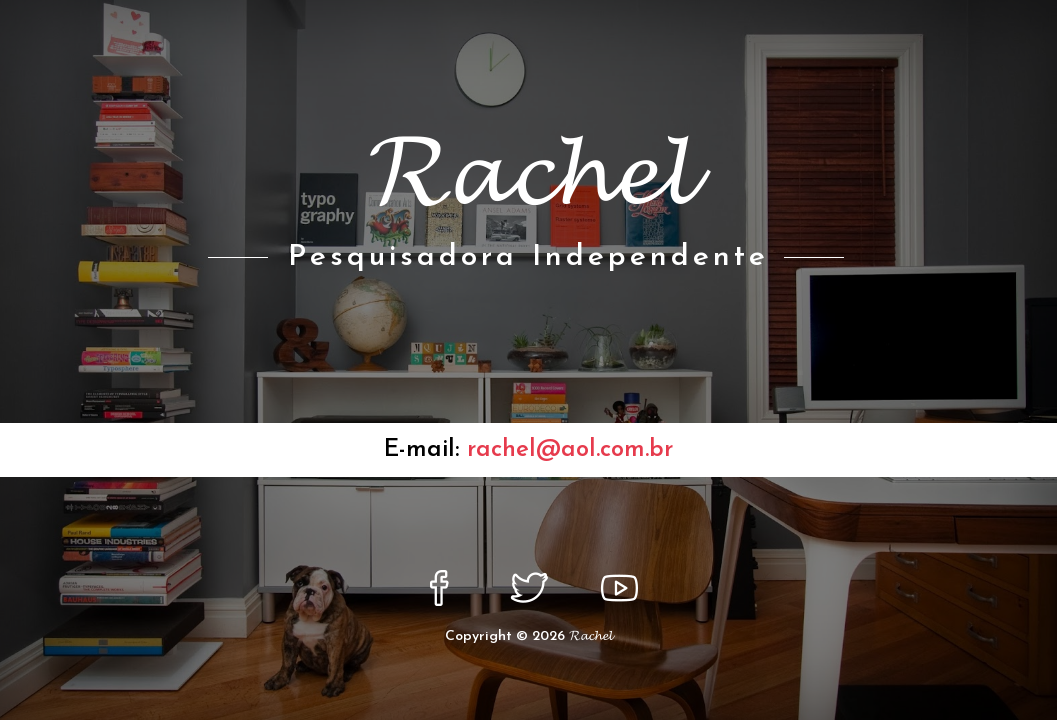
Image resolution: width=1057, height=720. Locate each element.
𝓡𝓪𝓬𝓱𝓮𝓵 (590, 636)
